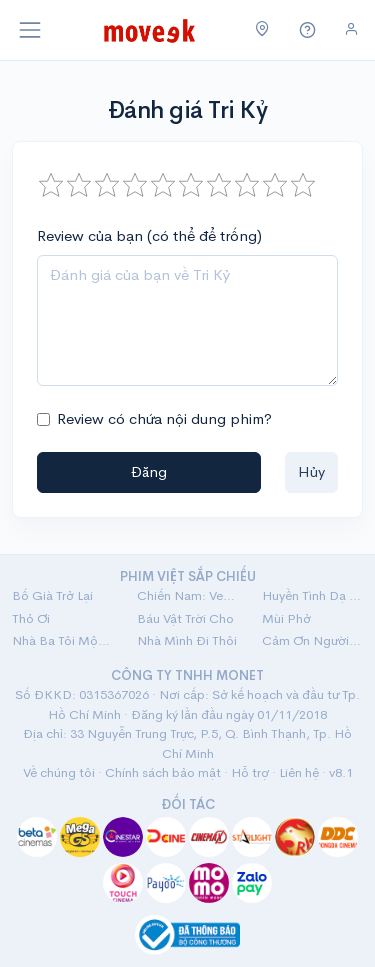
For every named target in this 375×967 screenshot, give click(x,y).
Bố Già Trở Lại (52, 595)
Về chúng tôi (59, 772)
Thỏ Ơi (31, 618)
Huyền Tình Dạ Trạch (312, 595)
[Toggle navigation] (30, 30)
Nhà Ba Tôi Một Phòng (62, 640)
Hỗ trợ (250, 772)
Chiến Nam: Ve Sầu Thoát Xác (187, 595)
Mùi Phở (286, 618)
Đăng (149, 471)
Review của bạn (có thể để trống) (149, 235)
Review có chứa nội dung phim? (164, 418)
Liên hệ (299, 772)
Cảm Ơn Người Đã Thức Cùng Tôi (312, 640)
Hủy (311, 471)
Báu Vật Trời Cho (185, 618)
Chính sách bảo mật (163, 772)
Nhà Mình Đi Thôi (187, 640)
